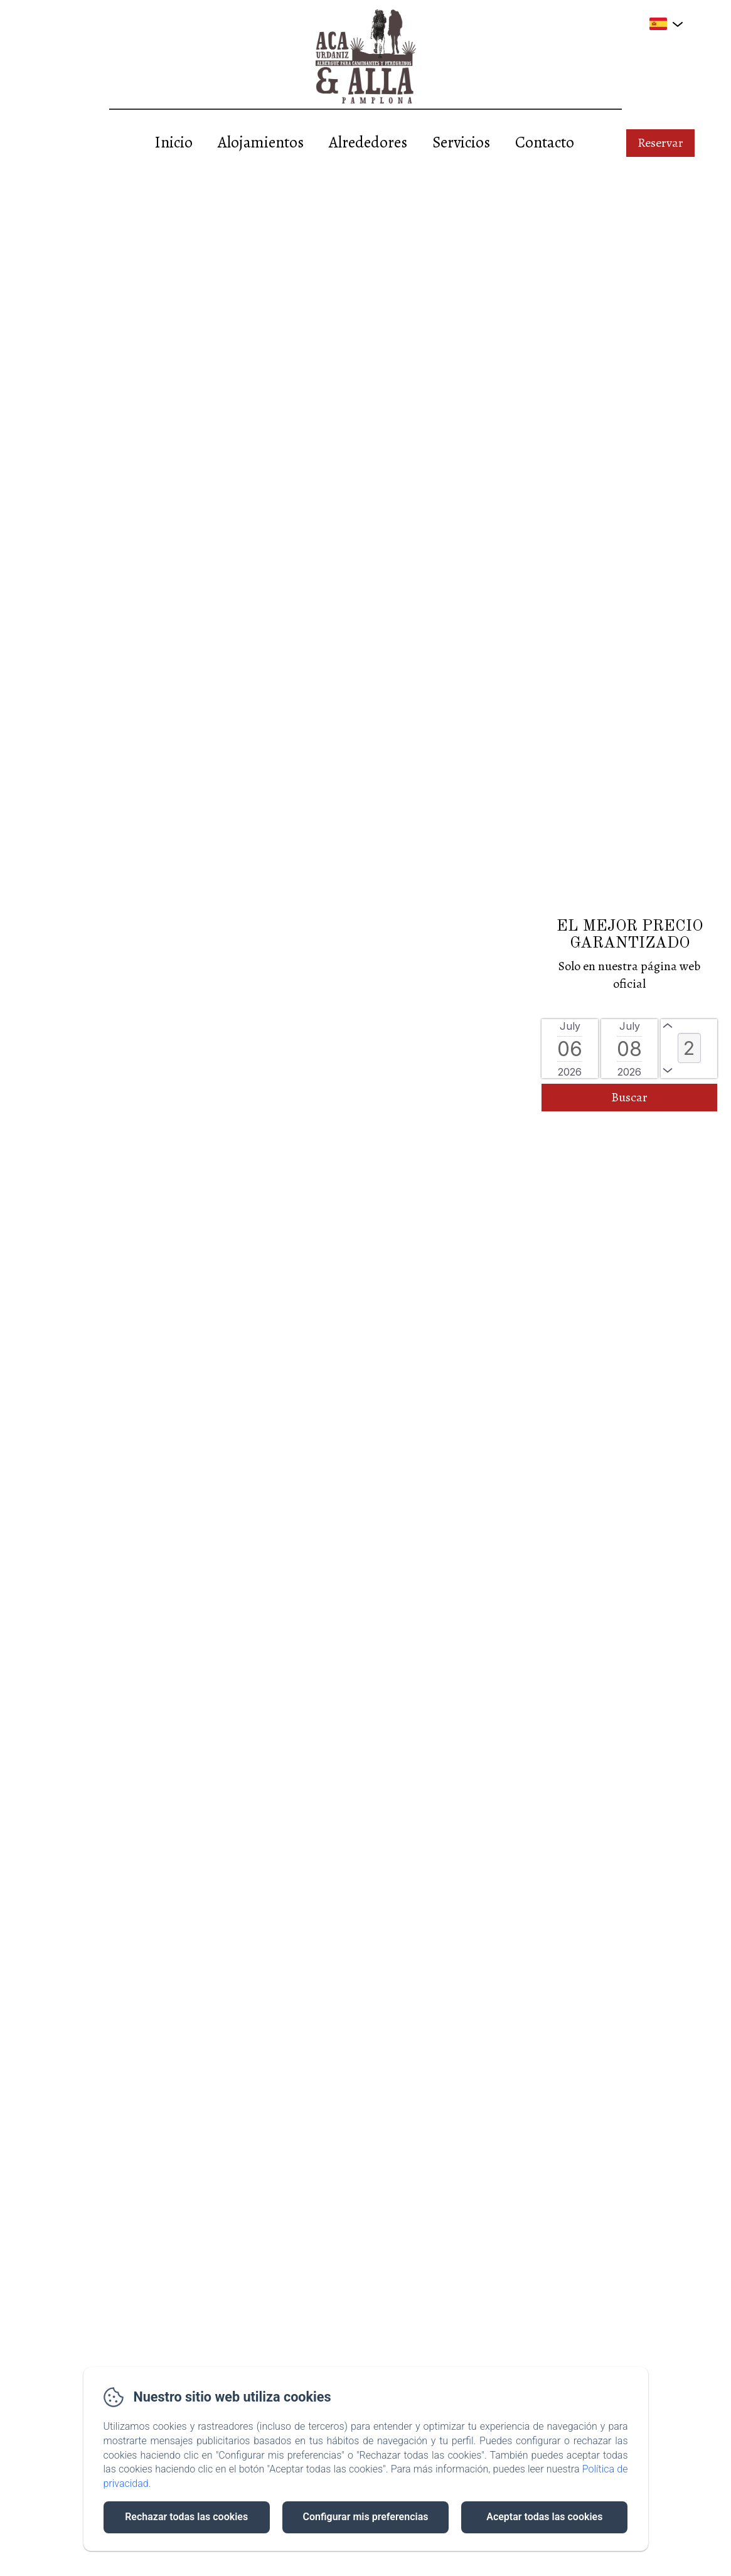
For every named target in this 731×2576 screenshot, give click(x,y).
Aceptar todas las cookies (544, 2517)
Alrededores (368, 142)
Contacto (544, 142)
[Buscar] (629, 1097)
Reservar (660, 142)
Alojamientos (261, 142)
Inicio (173, 142)
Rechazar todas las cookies (186, 2517)
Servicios (461, 142)
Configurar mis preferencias (366, 2517)
